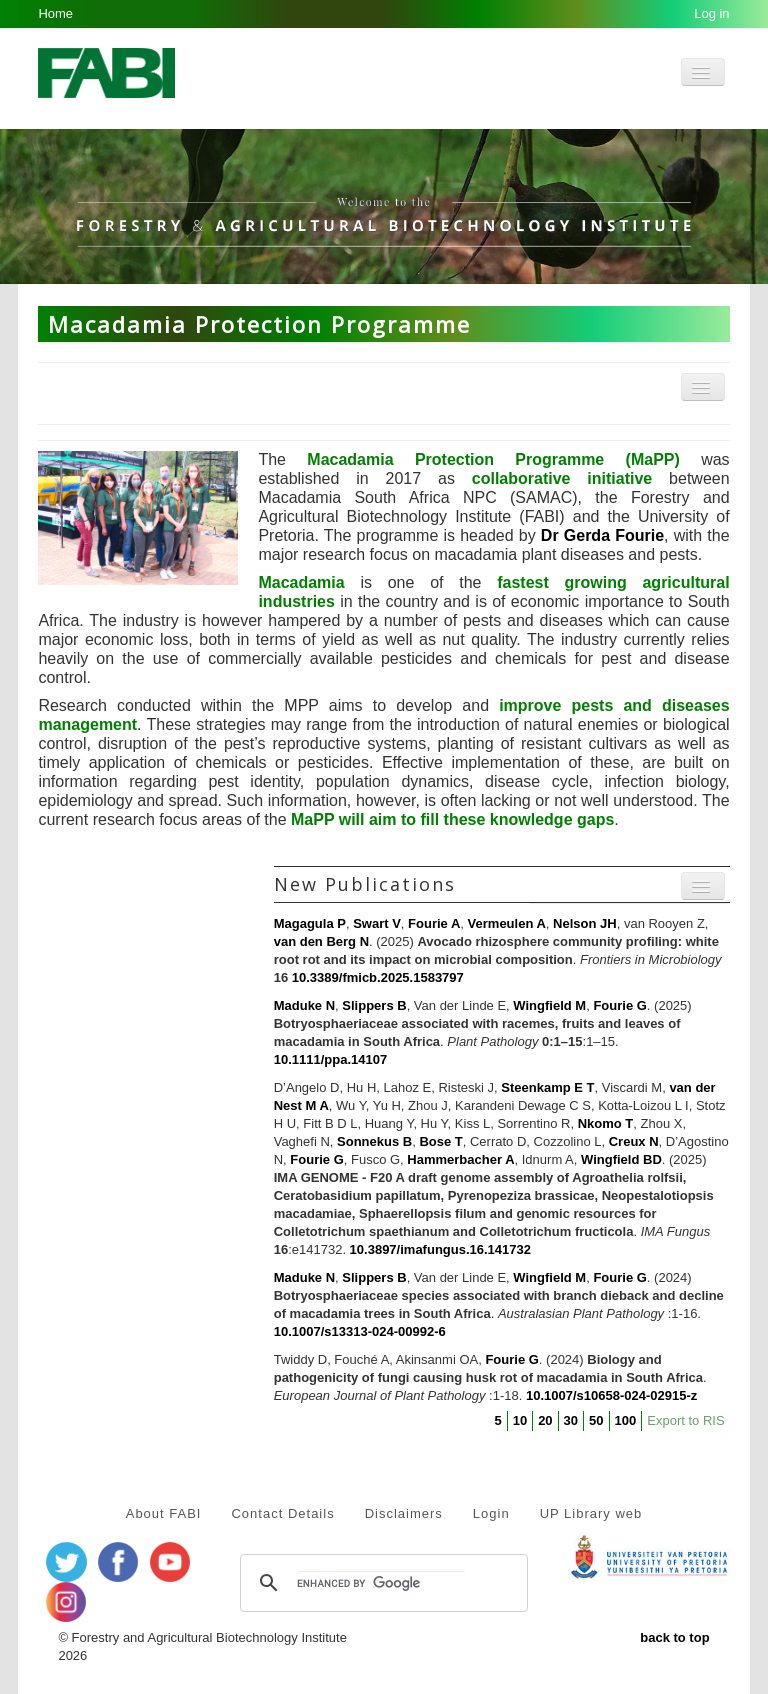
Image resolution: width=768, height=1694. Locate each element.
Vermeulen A (507, 923)
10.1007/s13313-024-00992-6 (360, 1331)
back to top (674, 1637)
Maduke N (304, 1005)
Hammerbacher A (460, 1159)
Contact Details (282, 1513)
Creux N (634, 1141)
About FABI (164, 1513)
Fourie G (619, 1005)
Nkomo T (606, 1123)
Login (491, 1513)
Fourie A (434, 923)
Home (55, 13)
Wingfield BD (621, 1159)
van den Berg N (321, 941)
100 (626, 1420)
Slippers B (374, 1005)
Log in (711, 13)
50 (596, 1420)
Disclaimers (404, 1513)
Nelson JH (585, 923)
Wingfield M (549, 1005)
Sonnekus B (374, 1141)
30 (571, 1420)
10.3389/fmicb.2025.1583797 (378, 977)
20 (545, 1420)
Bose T (440, 1141)
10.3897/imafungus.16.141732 (440, 1249)
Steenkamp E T (547, 1087)
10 (520, 1420)
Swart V (377, 923)
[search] (381, 1583)
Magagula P (310, 923)
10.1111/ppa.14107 (330, 1059)
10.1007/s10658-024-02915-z (611, 1395)
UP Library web (591, 1513)
